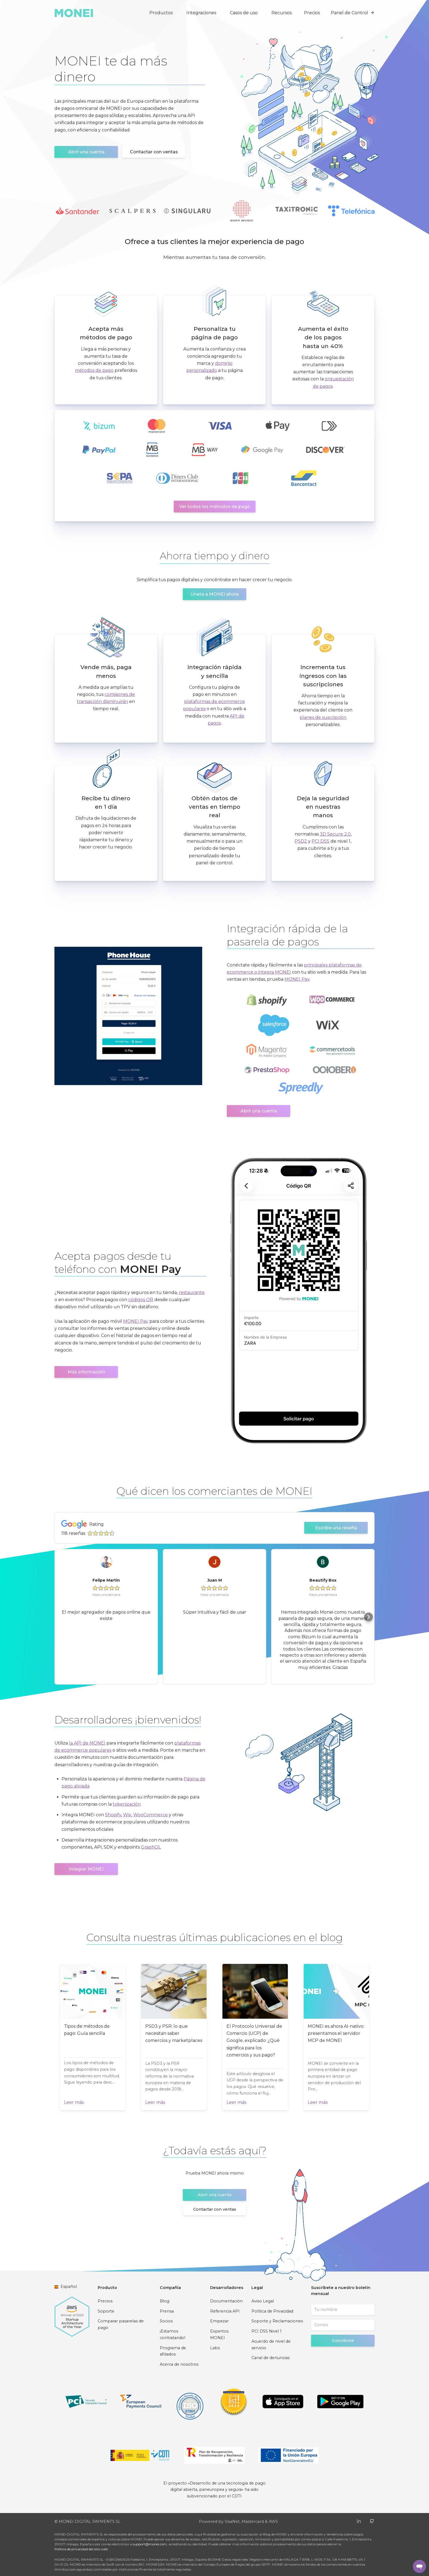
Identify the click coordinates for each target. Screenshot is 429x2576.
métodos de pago (94, 370)
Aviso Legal (262, 2301)
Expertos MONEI (219, 2334)
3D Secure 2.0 (335, 834)
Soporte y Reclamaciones (277, 2321)
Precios (312, 12)
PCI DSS (320, 841)
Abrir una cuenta (86, 151)
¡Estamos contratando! (172, 2334)
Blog (164, 2301)
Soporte (106, 2311)
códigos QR (140, 1299)
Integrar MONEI (86, 1869)
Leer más (74, 2102)
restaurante (192, 1292)
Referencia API (225, 2311)
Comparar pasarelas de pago (121, 2324)
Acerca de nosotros (179, 2364)
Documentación (226, 2301)
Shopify (113, 1814)
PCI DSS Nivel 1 (266, 2331)
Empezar (219, 2321)
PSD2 (301, 841)
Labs (215, 2347)
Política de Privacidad (272, 2311)
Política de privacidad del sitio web (81, 2549)
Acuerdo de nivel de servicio (271, 2344)
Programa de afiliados (173, 2351)
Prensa (167, 2311)
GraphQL (151, 1847)
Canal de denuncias (270, 2357)
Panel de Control (353, 12)
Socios (166, 2321)
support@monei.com (150, 2544)
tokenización (127, 1804)
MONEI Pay (297, 979)
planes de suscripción (323, 717)
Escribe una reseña (336, 1527)
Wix (127, 1814)
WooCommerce (150, 1814)
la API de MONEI (87, 1743)
